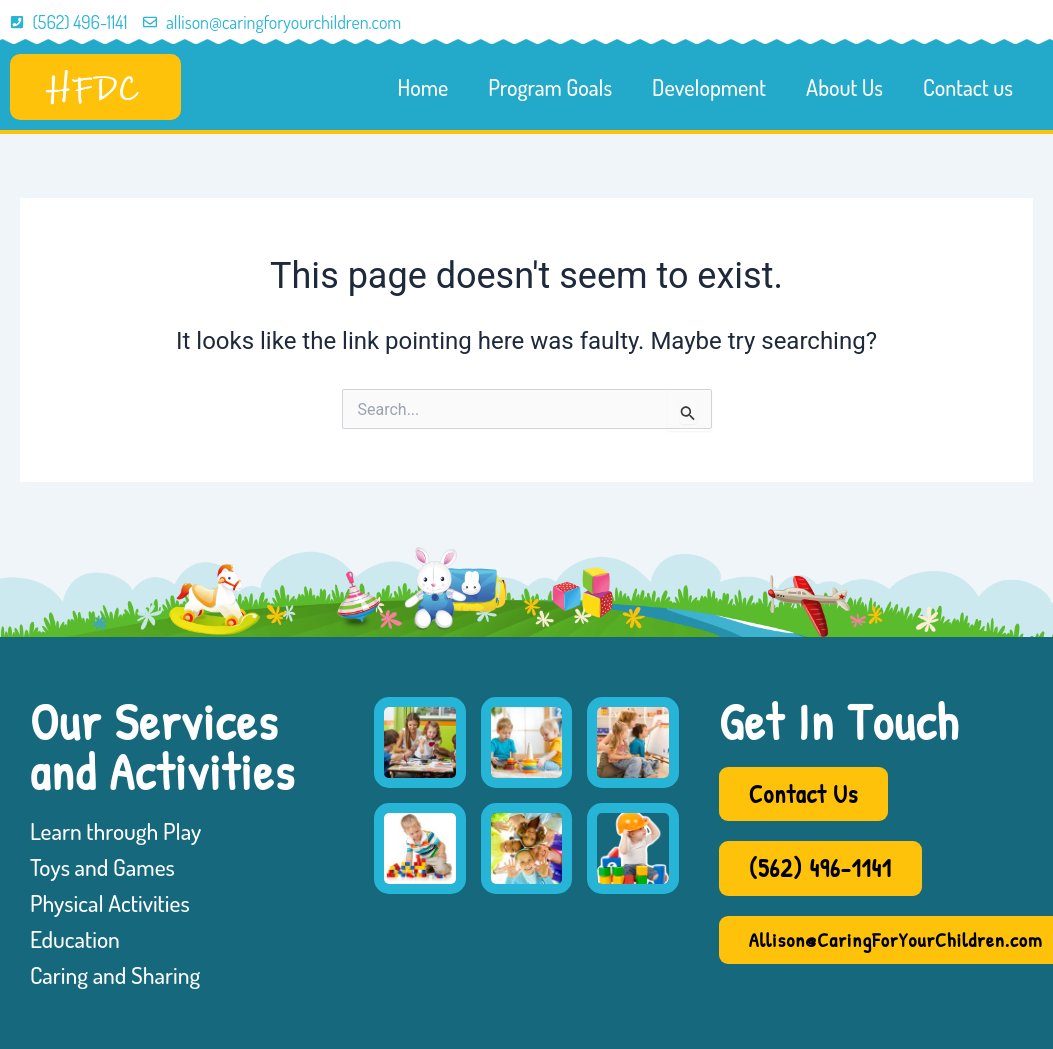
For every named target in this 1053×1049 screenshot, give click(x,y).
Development (709, 87)
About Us (844, 87)
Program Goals (550, 87)
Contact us (968, 87)
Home (423, 87)
